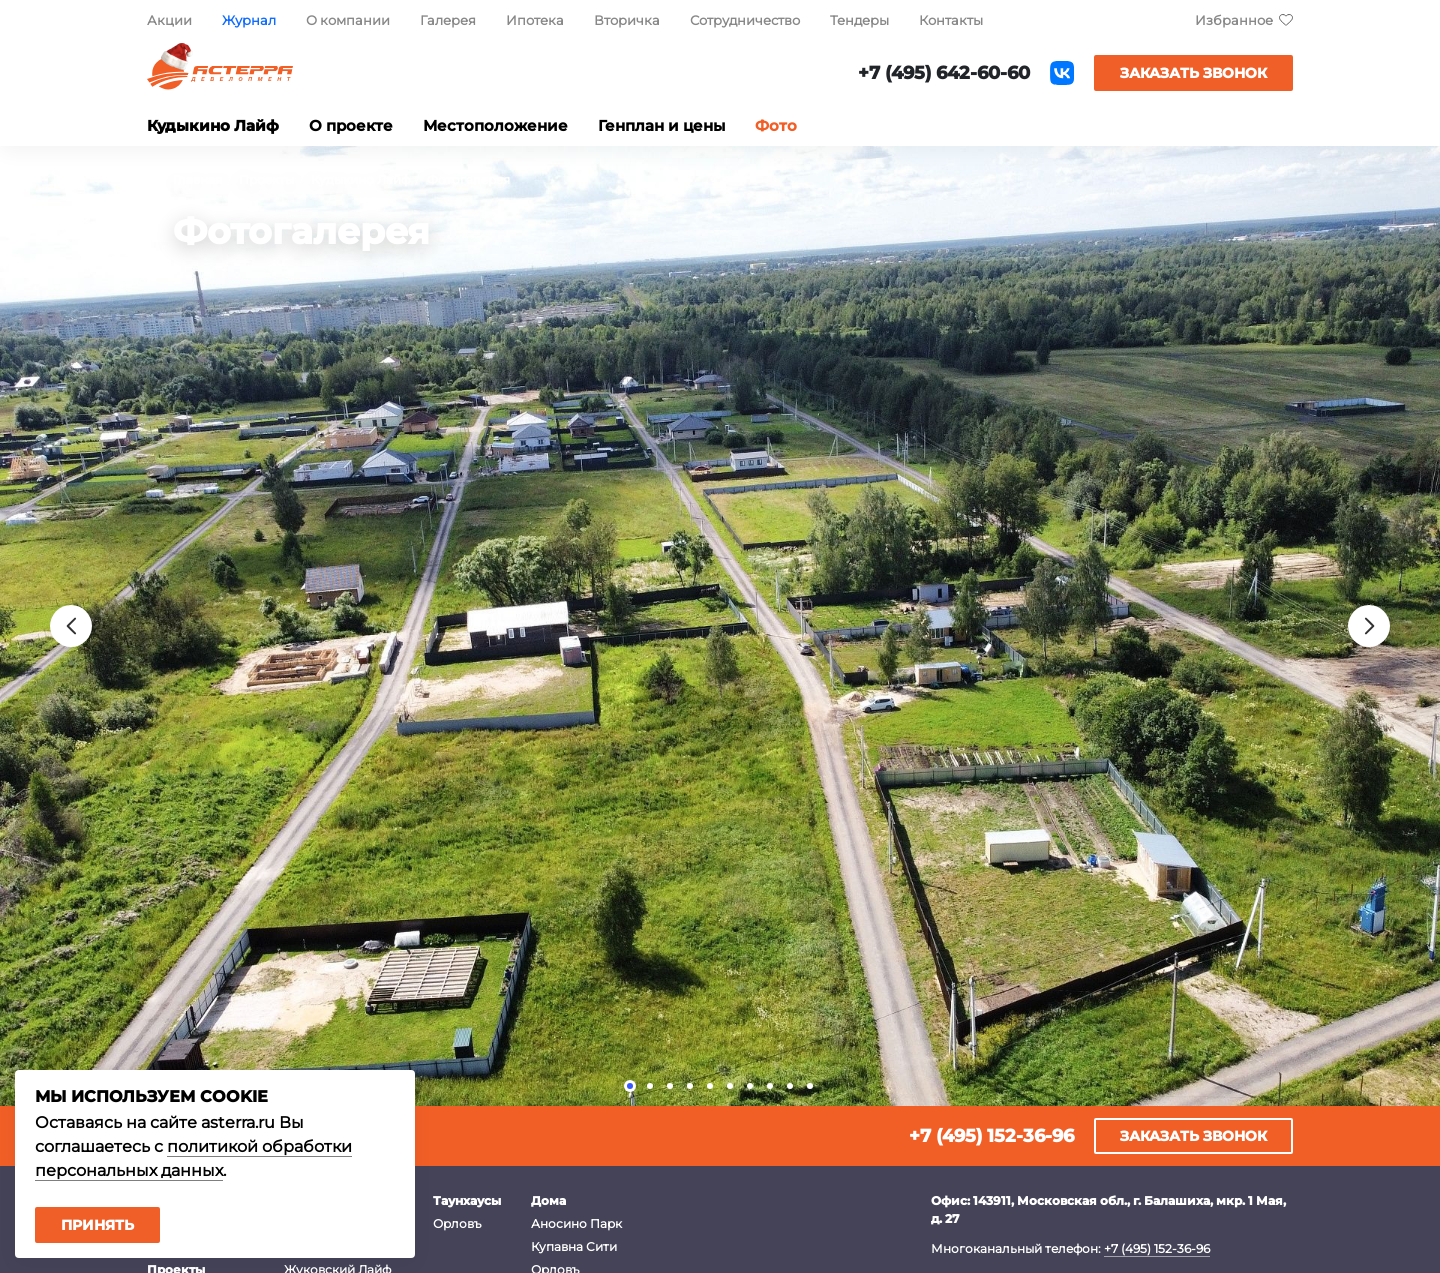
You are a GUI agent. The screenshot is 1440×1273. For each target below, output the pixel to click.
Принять (97, 1225)
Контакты (951, 20)
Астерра (220, 73)
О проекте (351, 125)
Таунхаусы (467, 1200)
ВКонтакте (1062, 73)
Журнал (249, 20)
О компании (348, 20)
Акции (169, 20)
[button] (630, 1086)
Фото (776, 125)
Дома (548, 1200)
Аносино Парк (576, 1223)
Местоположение (495, 125)
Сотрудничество (745, 20)
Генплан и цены (661, 125)
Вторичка (627, 20)
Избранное (1234, 20)
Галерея (448, 20)
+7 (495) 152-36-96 (991, 1136)
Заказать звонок (1193, 73)
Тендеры (859, 20)
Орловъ (457, 1223)
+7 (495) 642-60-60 (944, 73)
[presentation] (71, 626)
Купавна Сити (574, 1246)
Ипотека (535, 20)
